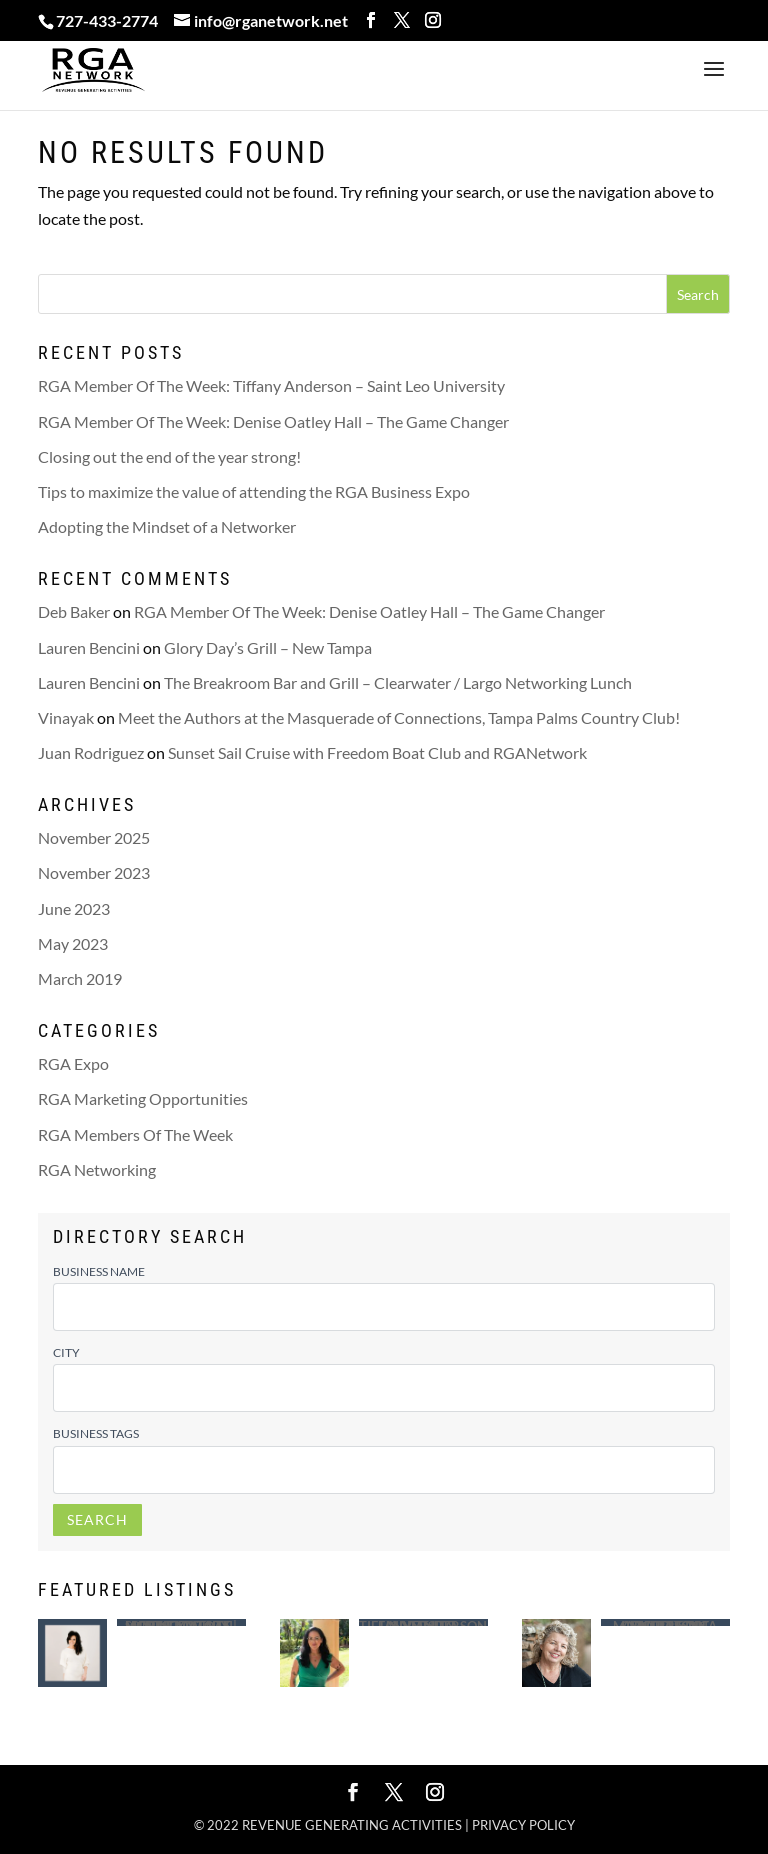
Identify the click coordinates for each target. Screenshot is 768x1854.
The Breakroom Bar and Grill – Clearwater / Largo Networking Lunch (398, 682)
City (66, 1352)
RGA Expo (73, 1063)
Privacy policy (523, 1825)
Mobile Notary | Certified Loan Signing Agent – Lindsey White (181, 1622)
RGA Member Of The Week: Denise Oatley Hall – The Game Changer (273, 421)
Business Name (99, 1271)
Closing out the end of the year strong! (169, 456)
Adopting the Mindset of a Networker (167, 526)
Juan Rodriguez (91, 752)
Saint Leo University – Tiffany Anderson (423, 1622)
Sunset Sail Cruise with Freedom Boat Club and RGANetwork (377, 752)
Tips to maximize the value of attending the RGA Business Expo (254, 491)
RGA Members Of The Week (135, 1134)
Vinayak (66, 717)
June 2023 (74, 908)
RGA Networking (97, 1169)
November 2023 (94, 872)
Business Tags (96, 1433)
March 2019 (80, 978)
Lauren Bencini (89, 647)
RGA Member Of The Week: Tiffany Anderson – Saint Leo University (271, 385)
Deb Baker (74, 611)
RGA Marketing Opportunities (143, 1098)
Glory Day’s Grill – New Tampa (268, 647)
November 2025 (94, 837)
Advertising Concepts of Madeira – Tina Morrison (665, 1622)
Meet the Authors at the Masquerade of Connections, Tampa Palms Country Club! (399, 717)
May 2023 (73, 943)
